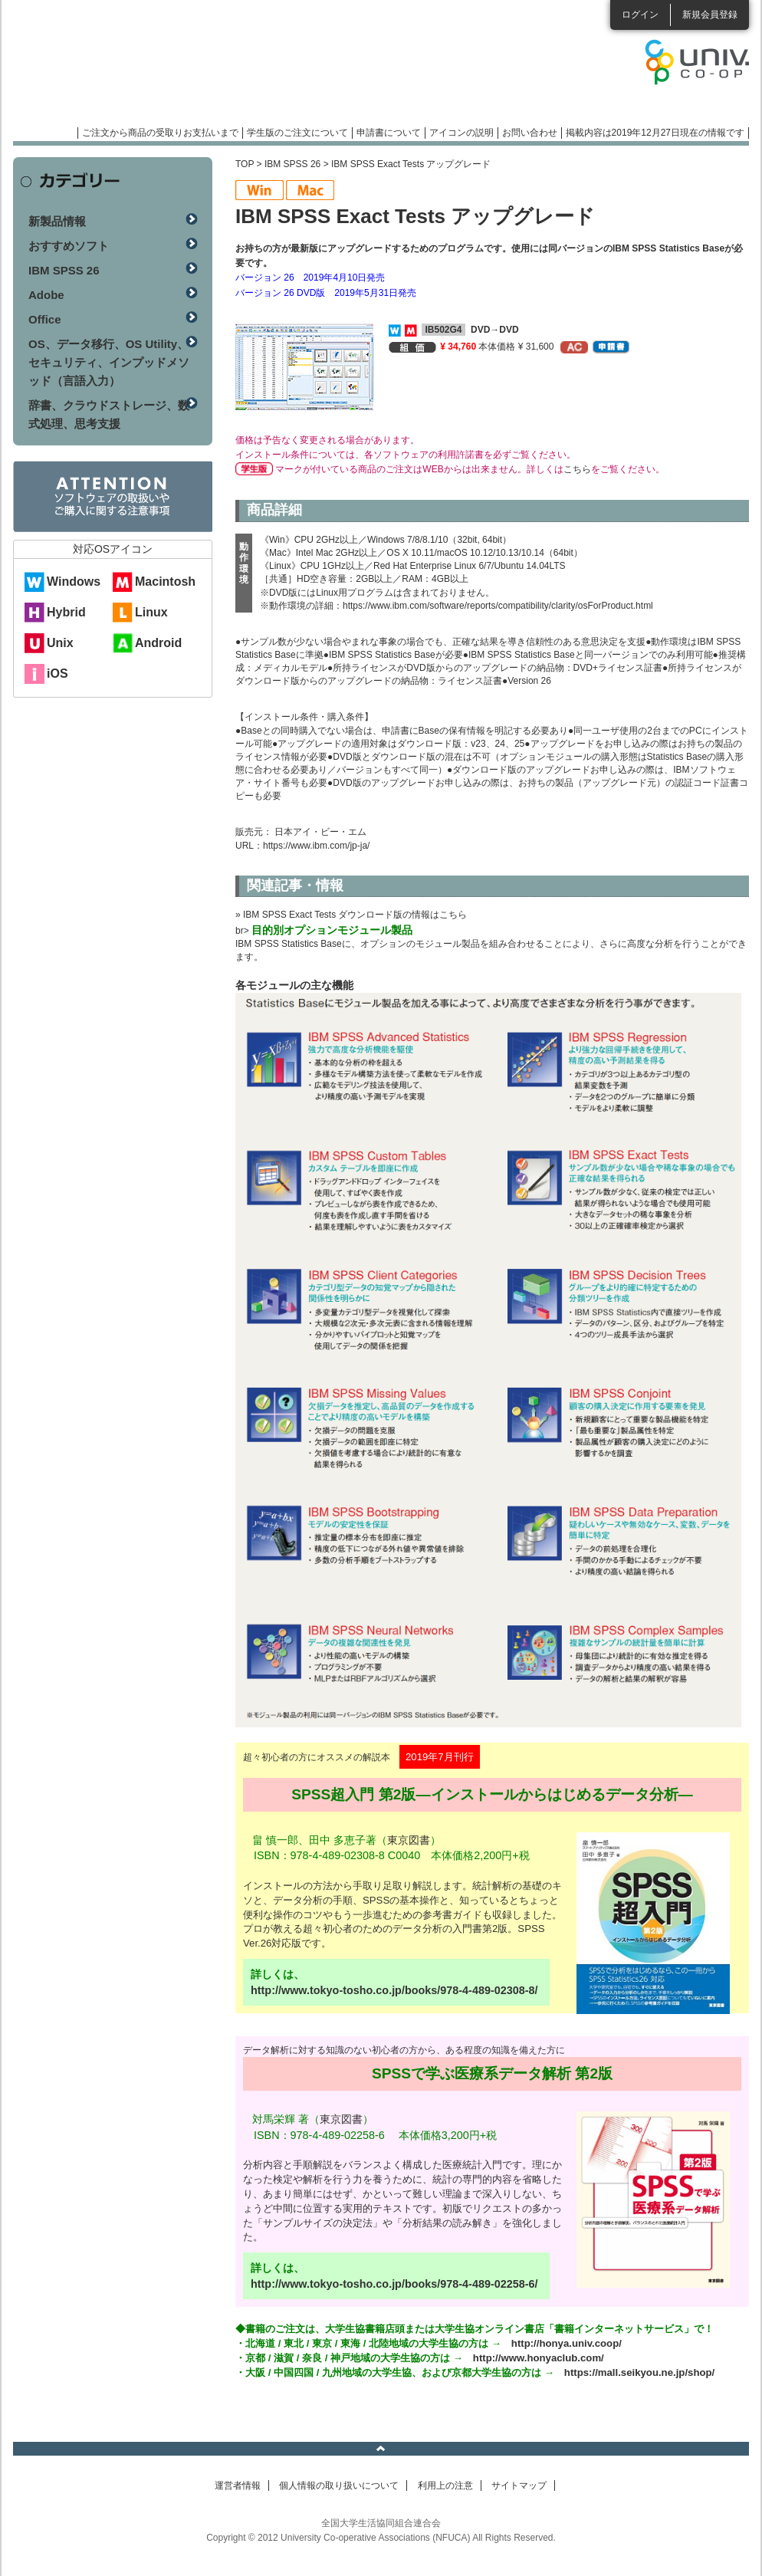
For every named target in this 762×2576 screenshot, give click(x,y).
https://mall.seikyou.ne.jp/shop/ (639, 2372)
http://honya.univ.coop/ (566, 2343)
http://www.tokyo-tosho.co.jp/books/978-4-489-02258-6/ (394, 2284)
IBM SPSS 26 (292, 164)
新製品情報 (57, 221)
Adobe (46, 294)
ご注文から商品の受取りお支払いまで (160, 132)
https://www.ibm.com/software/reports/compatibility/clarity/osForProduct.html (498, 605)
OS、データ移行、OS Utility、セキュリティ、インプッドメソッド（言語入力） (108, 362)
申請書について (388, 132)
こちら (577, 469)
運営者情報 (238, 2485)
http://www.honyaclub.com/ (538, 2358)
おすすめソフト (68, 245)
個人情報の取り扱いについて (339, 2485)
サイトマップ (519, 2485)
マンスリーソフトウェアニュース (175, 69)
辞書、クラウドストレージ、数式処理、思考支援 (108, 414)
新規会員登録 (709, 14)
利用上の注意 (445, 2485)
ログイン (640, 14)
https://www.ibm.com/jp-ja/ (316, 845)
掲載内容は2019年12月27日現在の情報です (655, 132)
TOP (244, 164)
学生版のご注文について (297, 132)
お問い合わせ (529, 132)
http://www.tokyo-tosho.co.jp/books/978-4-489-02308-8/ (394, 1990)
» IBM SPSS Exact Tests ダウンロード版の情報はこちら (351, 914)
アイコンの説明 (461, 132)
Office (44, 319)
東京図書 (408, 1840)
